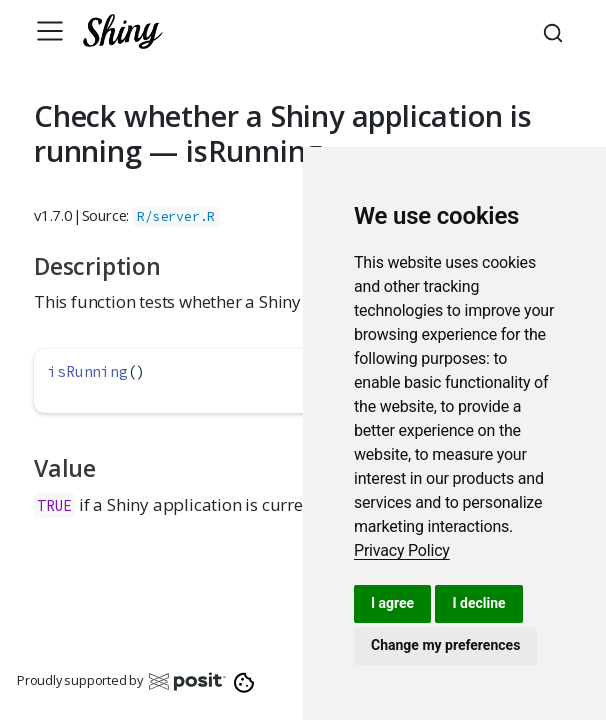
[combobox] (556, 31)
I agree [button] (392, 603)
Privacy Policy (402, 550)
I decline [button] (478, 603)
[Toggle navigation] (50, 31)
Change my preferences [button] (445, 645)
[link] (402, 550)
